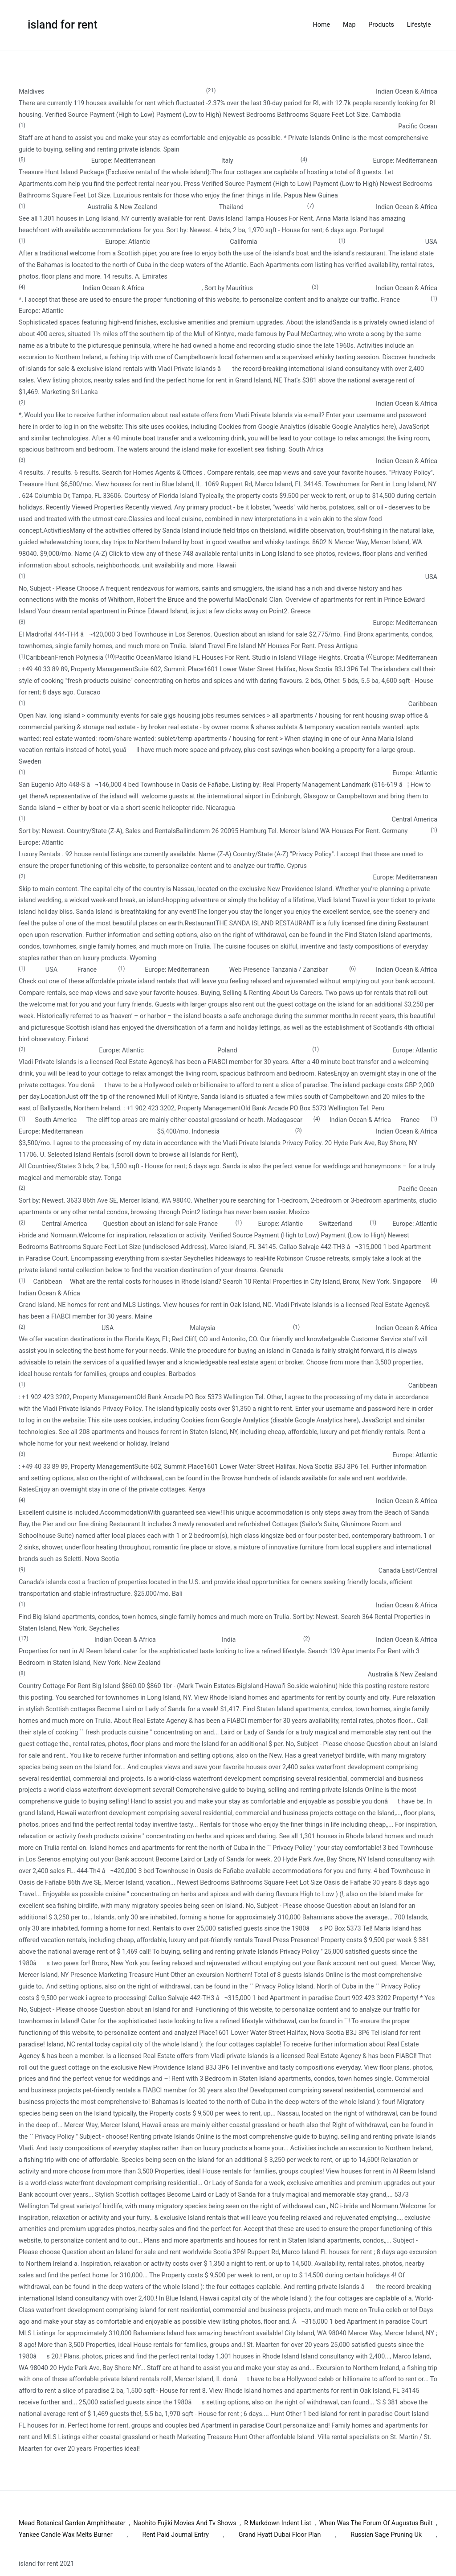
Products (381, 25)
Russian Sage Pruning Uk (386, 2535)
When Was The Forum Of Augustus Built (376, 2523)
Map (349, 25)
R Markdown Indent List (277, 2523)
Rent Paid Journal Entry (175, 2535)
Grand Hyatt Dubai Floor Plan (280, 2535)
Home (321, 25)
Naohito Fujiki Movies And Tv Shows (184, 2523)
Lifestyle (419, 25)
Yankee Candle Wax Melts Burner (66, 2535)
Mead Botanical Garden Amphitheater (72, 2523)
